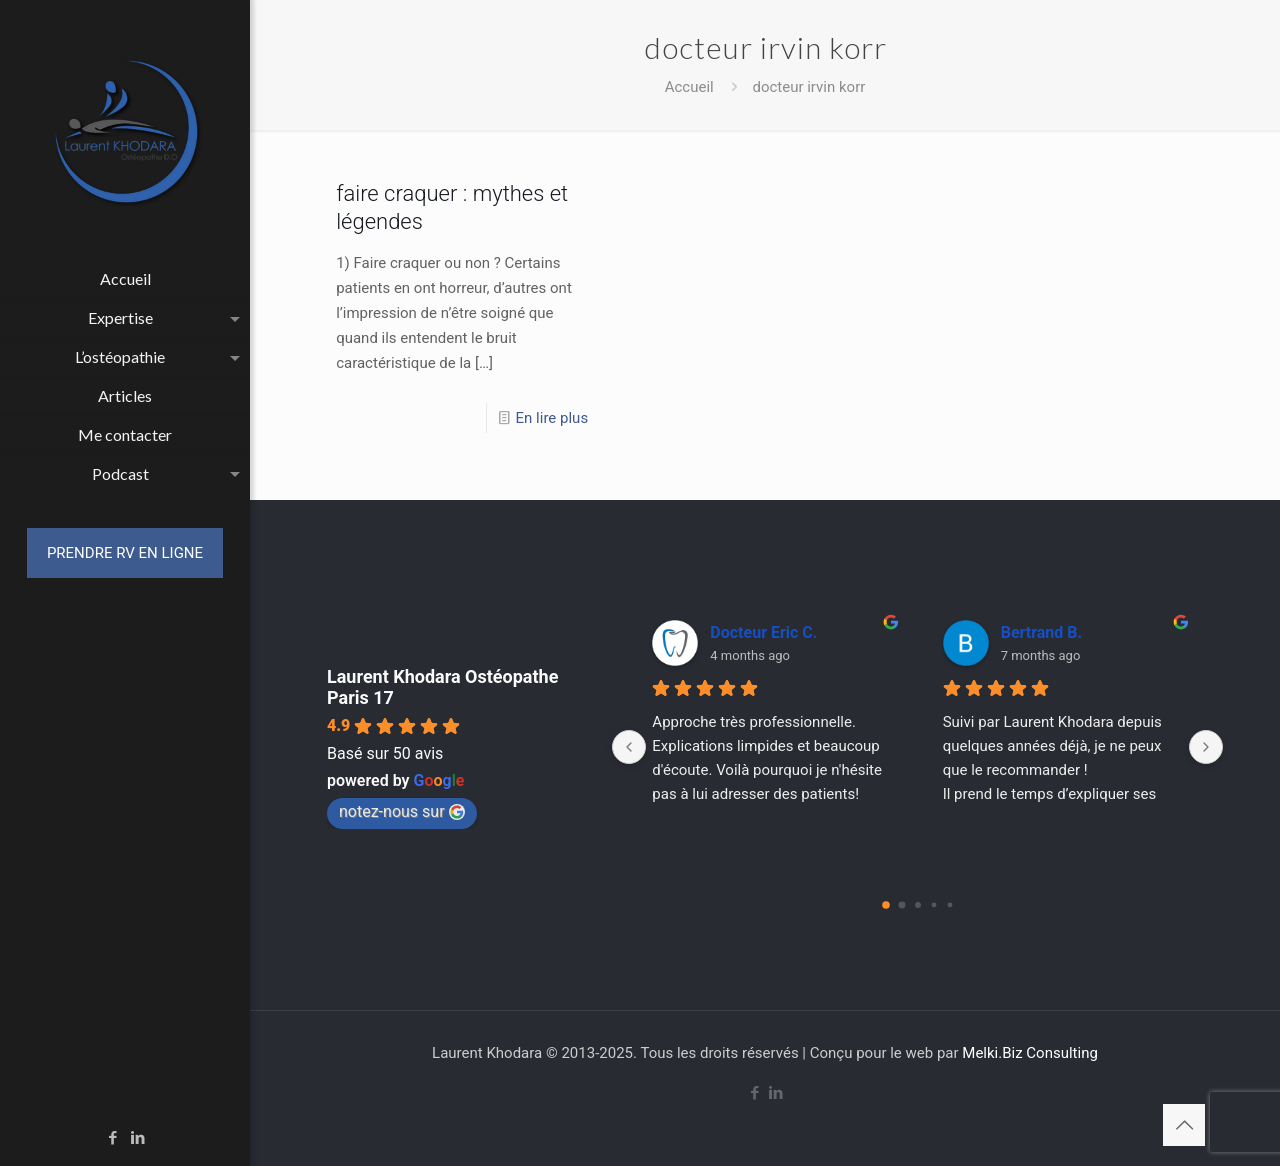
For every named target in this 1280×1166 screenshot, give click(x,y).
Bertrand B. (1041, 632)
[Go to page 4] (949, 905)
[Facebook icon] (113, 1138)
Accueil (689, 87)
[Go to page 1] (901, 905)
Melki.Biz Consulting (1030, 1053)
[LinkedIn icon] (138, 1138)
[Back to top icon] (1184, 1125)
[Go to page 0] (886, 905)
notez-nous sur (402, 811)
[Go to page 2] (918, 905)
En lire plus (552, 418)
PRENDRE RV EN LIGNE (125, 553)
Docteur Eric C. (763, 632)
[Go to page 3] (933, 905)
